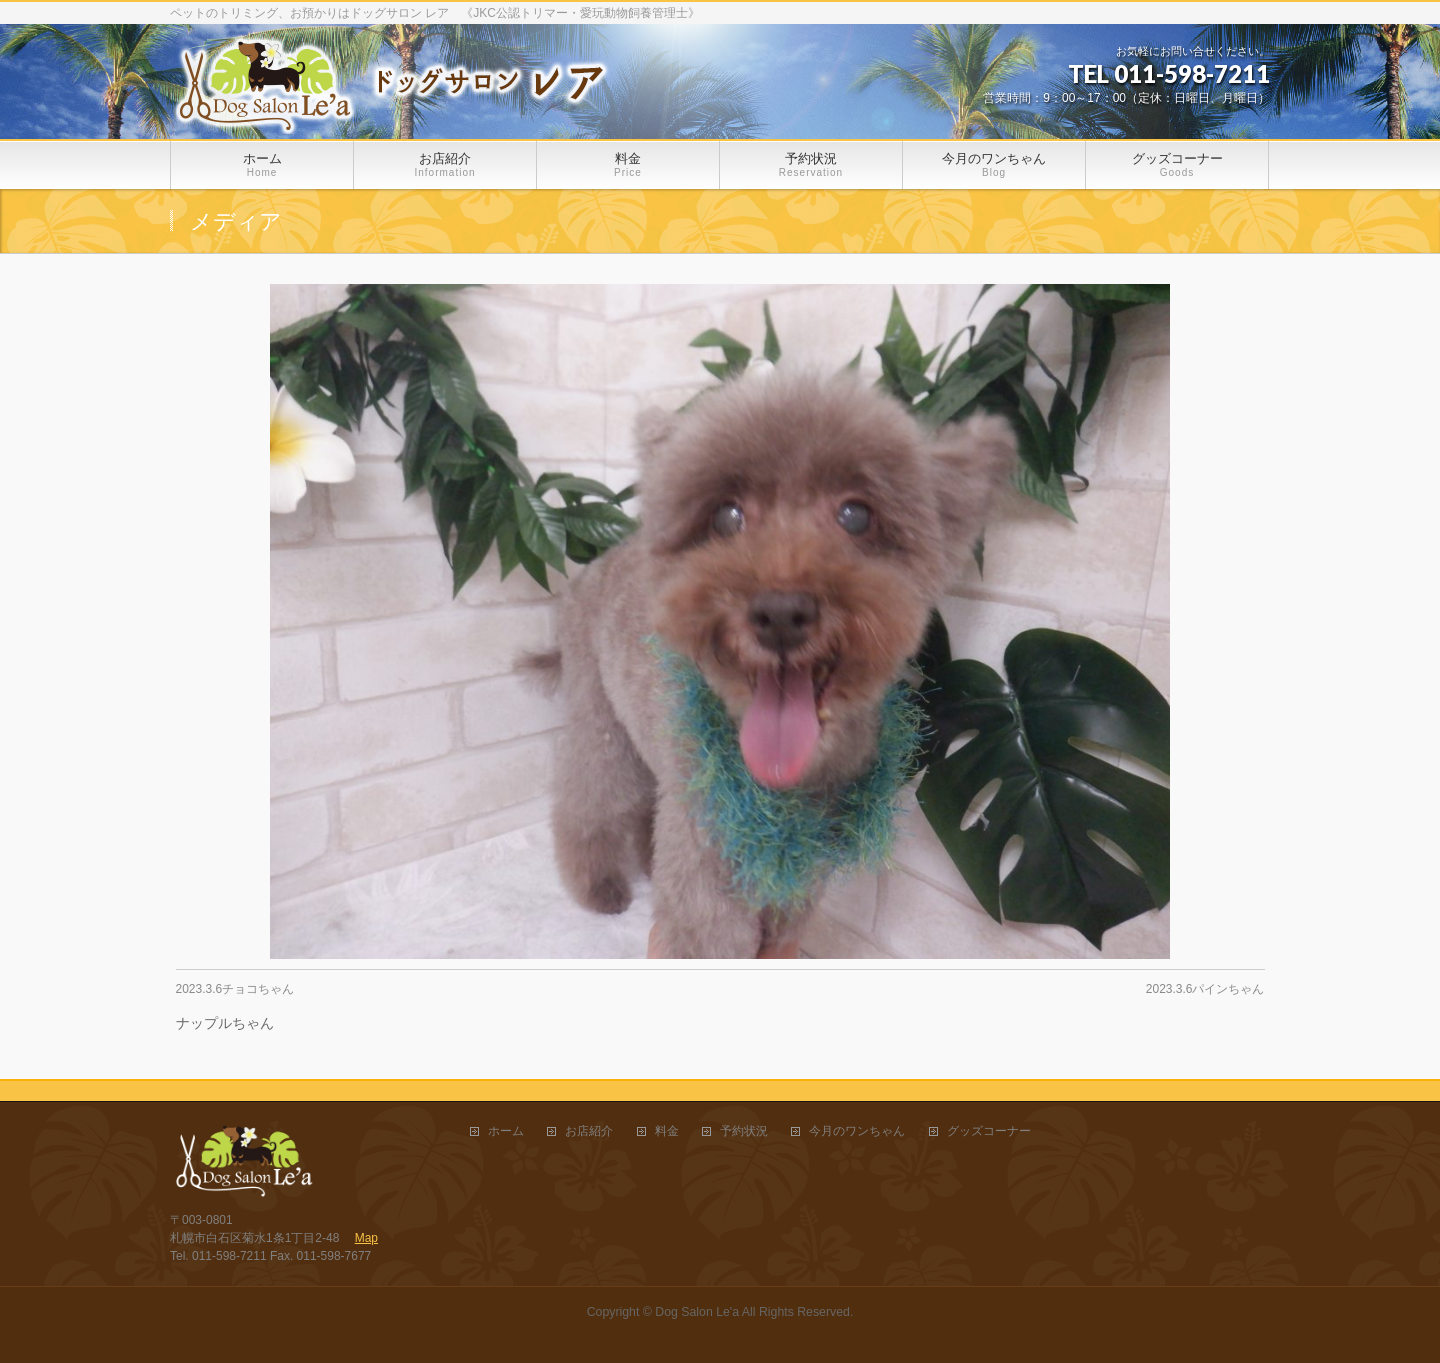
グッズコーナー (989, 1131)
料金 (667, 1131)
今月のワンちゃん (857, 1131)
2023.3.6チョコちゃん (235, 989)
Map (366, 1238)
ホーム (506, 1131)
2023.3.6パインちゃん (1205, 989)
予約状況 (744, 1131)
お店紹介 (589, 1131)
